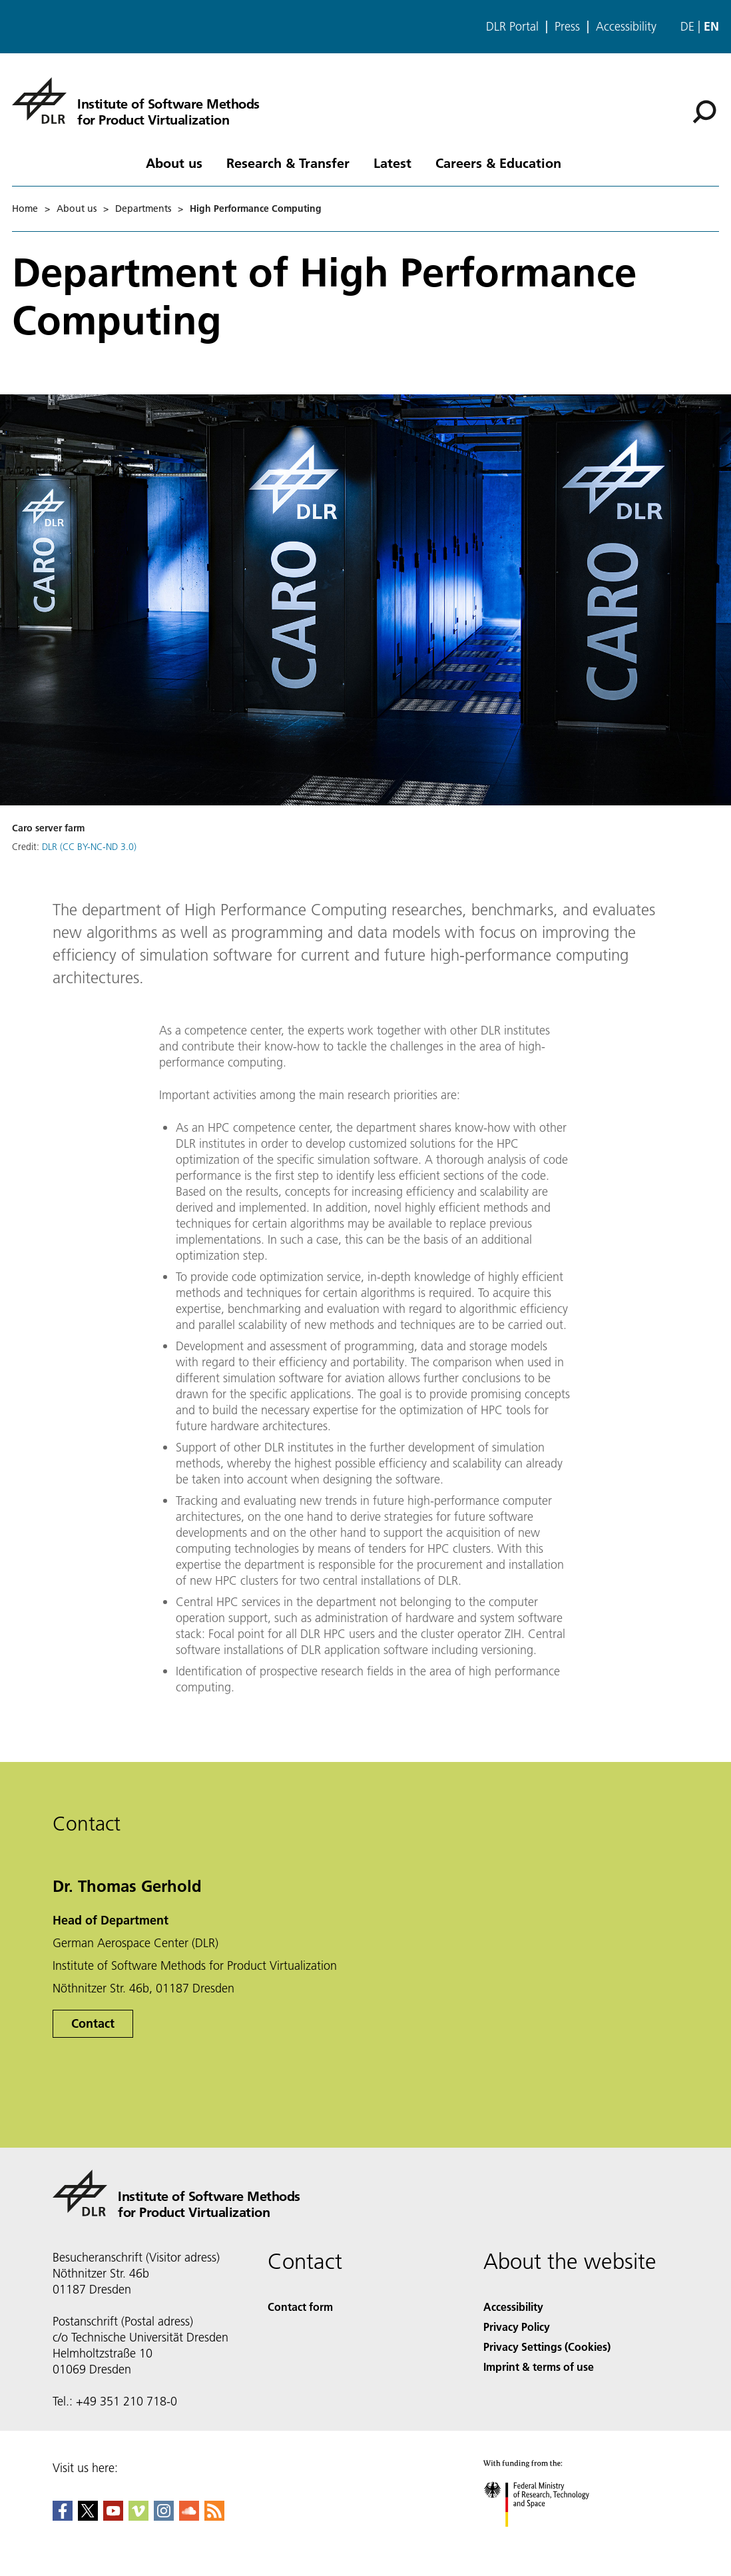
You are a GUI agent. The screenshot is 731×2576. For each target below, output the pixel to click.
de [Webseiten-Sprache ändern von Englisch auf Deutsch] (687, 26)
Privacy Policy (516, 2327)
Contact (93, 2023)
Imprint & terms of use (538, 2366)
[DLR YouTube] (113, 2516)
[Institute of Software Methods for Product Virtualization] (136, 100)
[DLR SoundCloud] (189, 2516)
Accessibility (626, 26)
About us (174, 162)
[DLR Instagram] (164, 2516)
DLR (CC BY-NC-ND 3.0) (89, 847)
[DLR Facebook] (63, 2516)
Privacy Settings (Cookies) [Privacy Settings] (546, 2347)
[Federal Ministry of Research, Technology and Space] (548, 2538)
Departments (143, 208)
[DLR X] (88, 2516)
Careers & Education (498, 162)
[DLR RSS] (214, 2516)
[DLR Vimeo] (138, 2516)
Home (25, 208)
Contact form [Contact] (300, 2307)
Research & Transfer (288, 162)
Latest (392, 162)
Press (567, 26)
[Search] (704, 112)
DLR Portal (512, 26)
